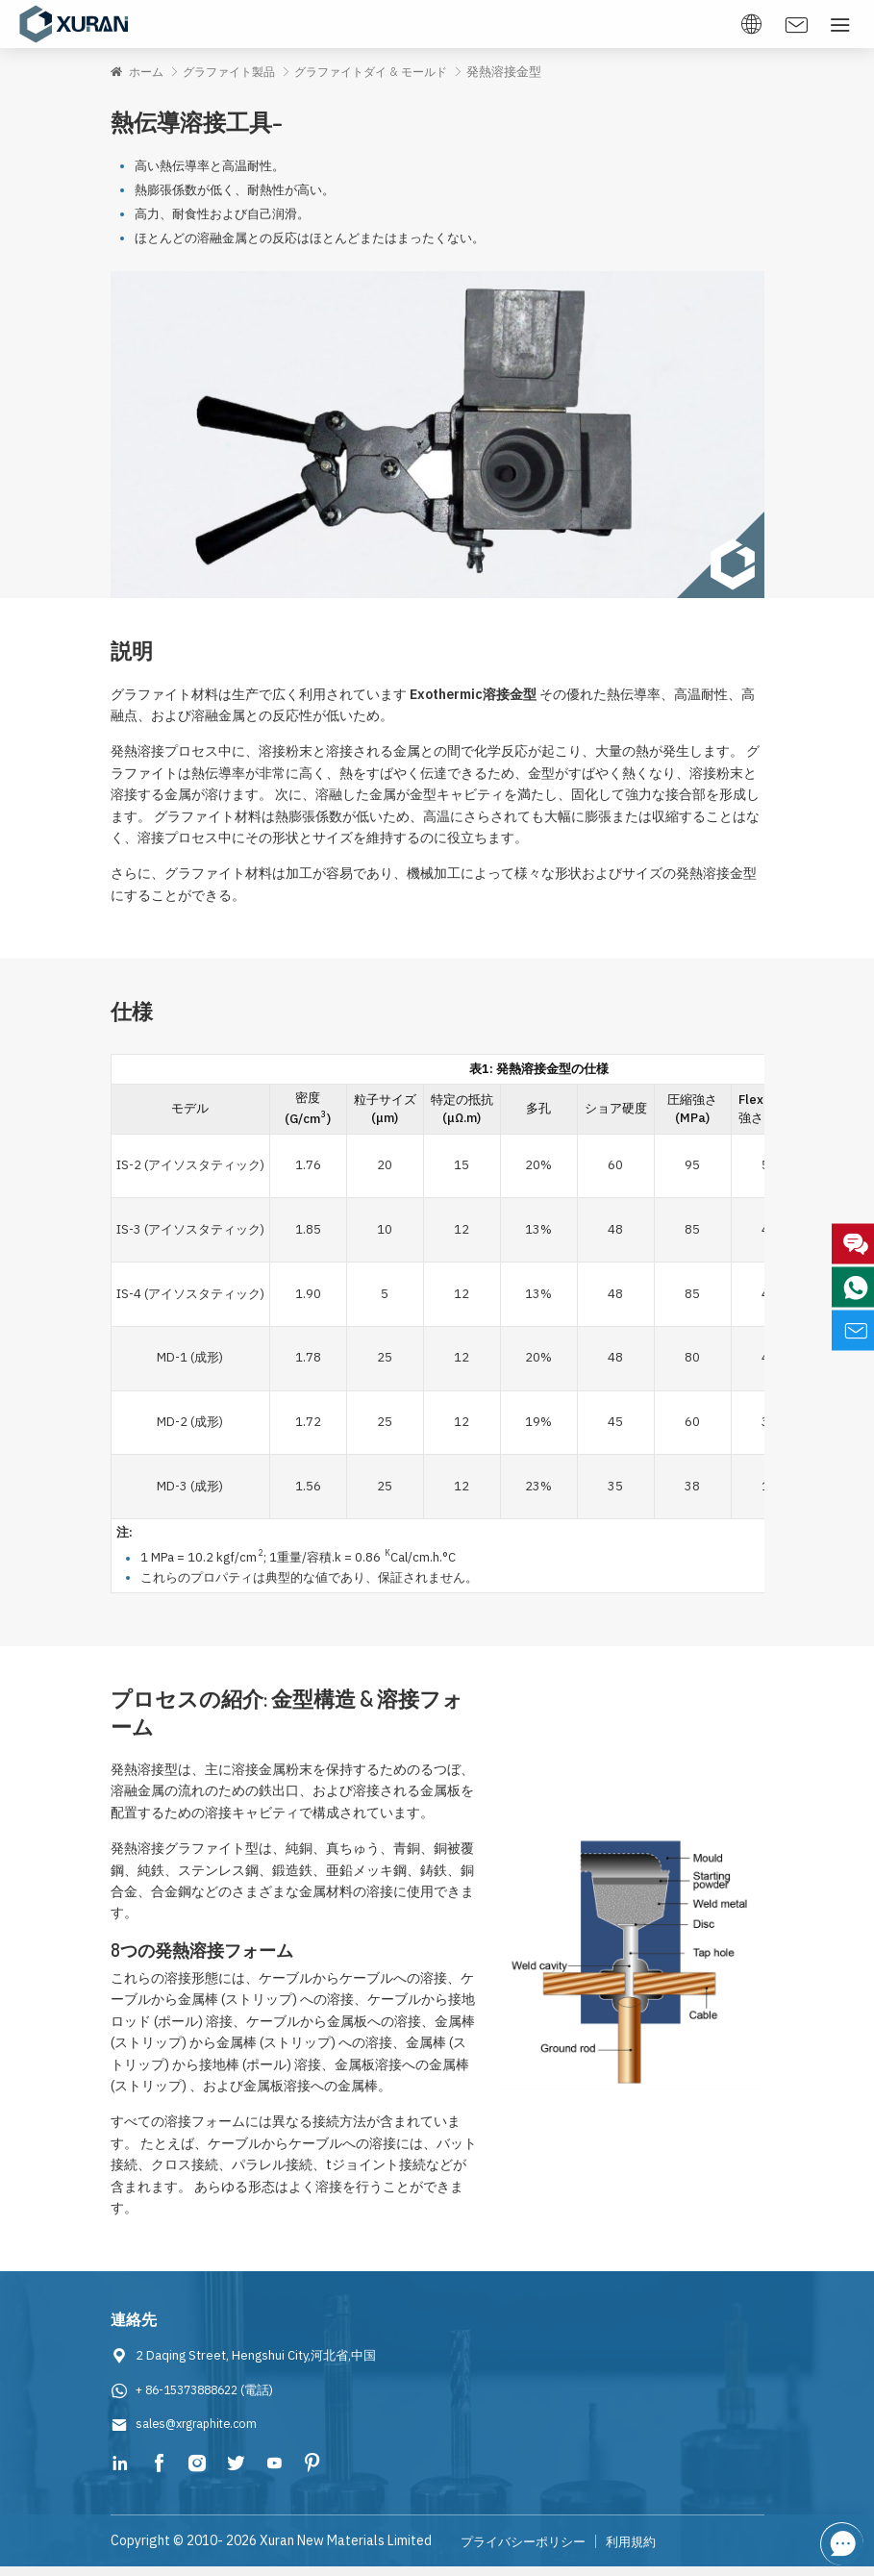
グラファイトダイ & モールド (388, 71)
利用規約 (642, 2551)
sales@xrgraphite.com (200, 2434)
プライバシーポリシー (528, 2551)
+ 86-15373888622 (193, 2399)
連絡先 (135, 2329)
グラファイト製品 (237, 71)
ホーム (148, 71)
